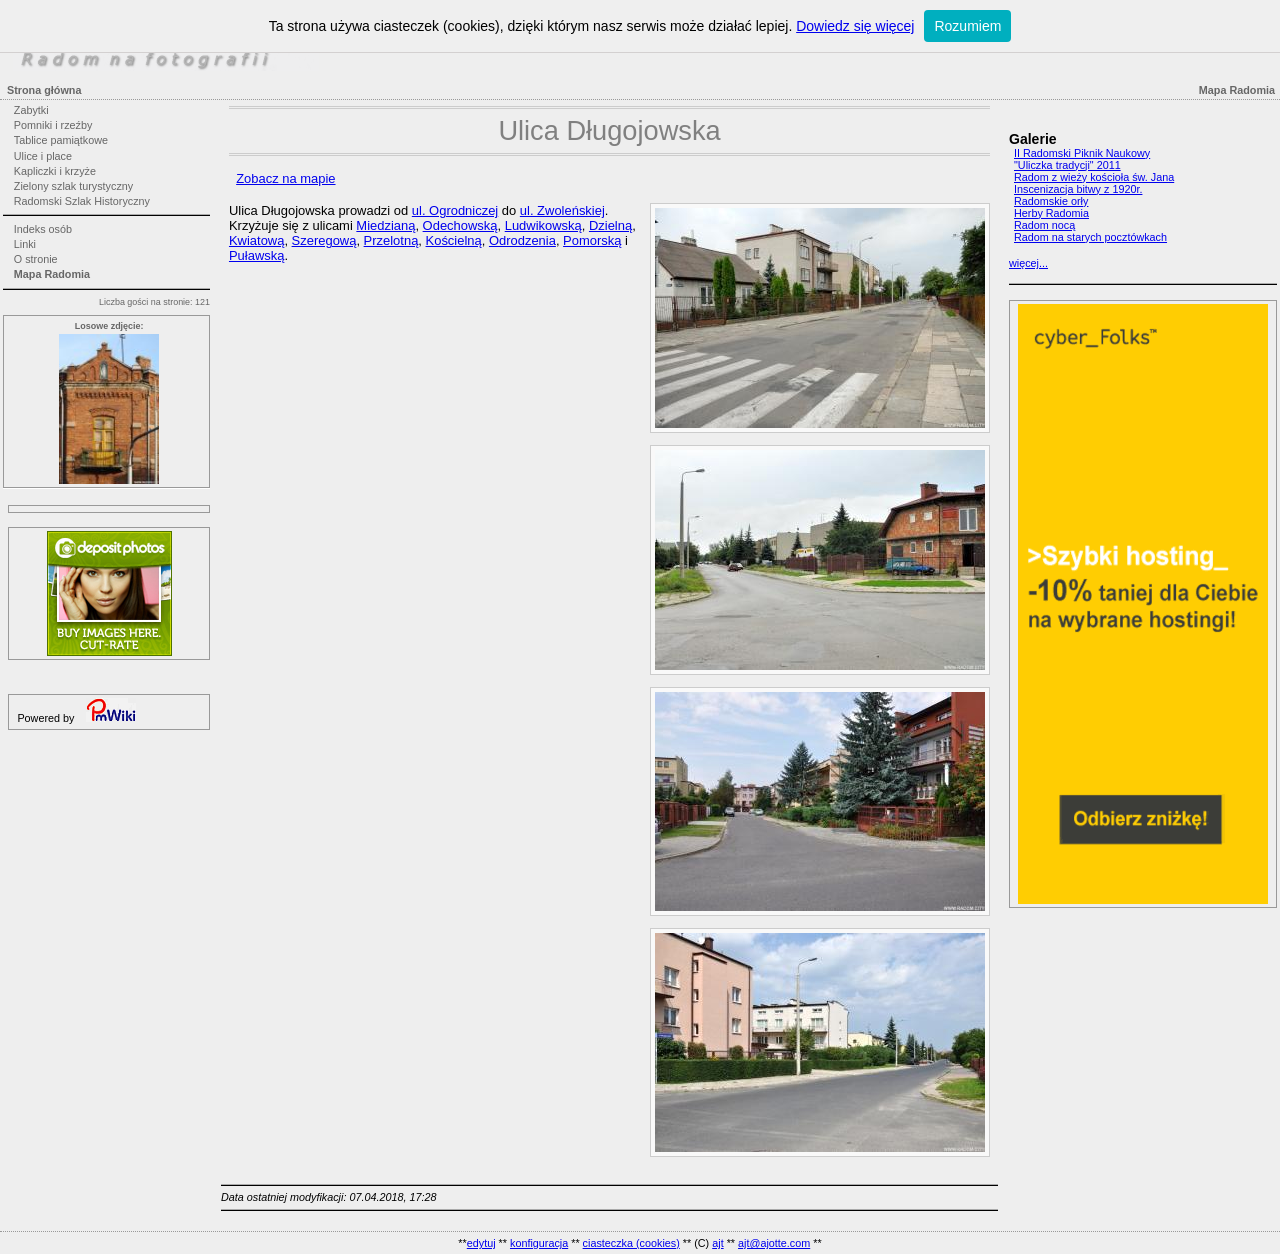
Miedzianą (385, 225)
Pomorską (592, 240)
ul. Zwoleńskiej (562, 210)
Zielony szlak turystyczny (73, 186)
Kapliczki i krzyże (55, 171)
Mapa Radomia (52, 274)
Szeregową (324, 240)
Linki (25, 244)
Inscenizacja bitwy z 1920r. (1078, 189)
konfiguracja (539, 1243)
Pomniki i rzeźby (53, 125)
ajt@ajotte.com (774, 1243)
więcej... (1028, 263)
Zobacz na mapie (285, 178)
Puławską (256, 255)
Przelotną (391, 240)
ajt (717, 1243)
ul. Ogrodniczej (455, 210)
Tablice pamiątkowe (61, 140)
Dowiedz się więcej (855, 26)
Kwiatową (256, 240)
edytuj (481, 1243)
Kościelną (454, 240)
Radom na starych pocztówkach (1090, 237)
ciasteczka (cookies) (631, 1243)
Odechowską (460, 225)
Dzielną (610, 225)
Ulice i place (43, 156)
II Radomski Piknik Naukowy (1082, 153)
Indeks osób (43, 229)
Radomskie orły (1051, 201)
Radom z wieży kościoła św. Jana (1094, 177)
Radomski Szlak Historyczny (82, 201)
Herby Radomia (1051, 213)
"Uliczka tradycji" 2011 (1067, 165)
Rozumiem (967, 26)
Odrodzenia (522, 240)
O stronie (36, 259)
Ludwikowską (543, 225)
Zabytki (31, 110)
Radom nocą (1044, 225)
